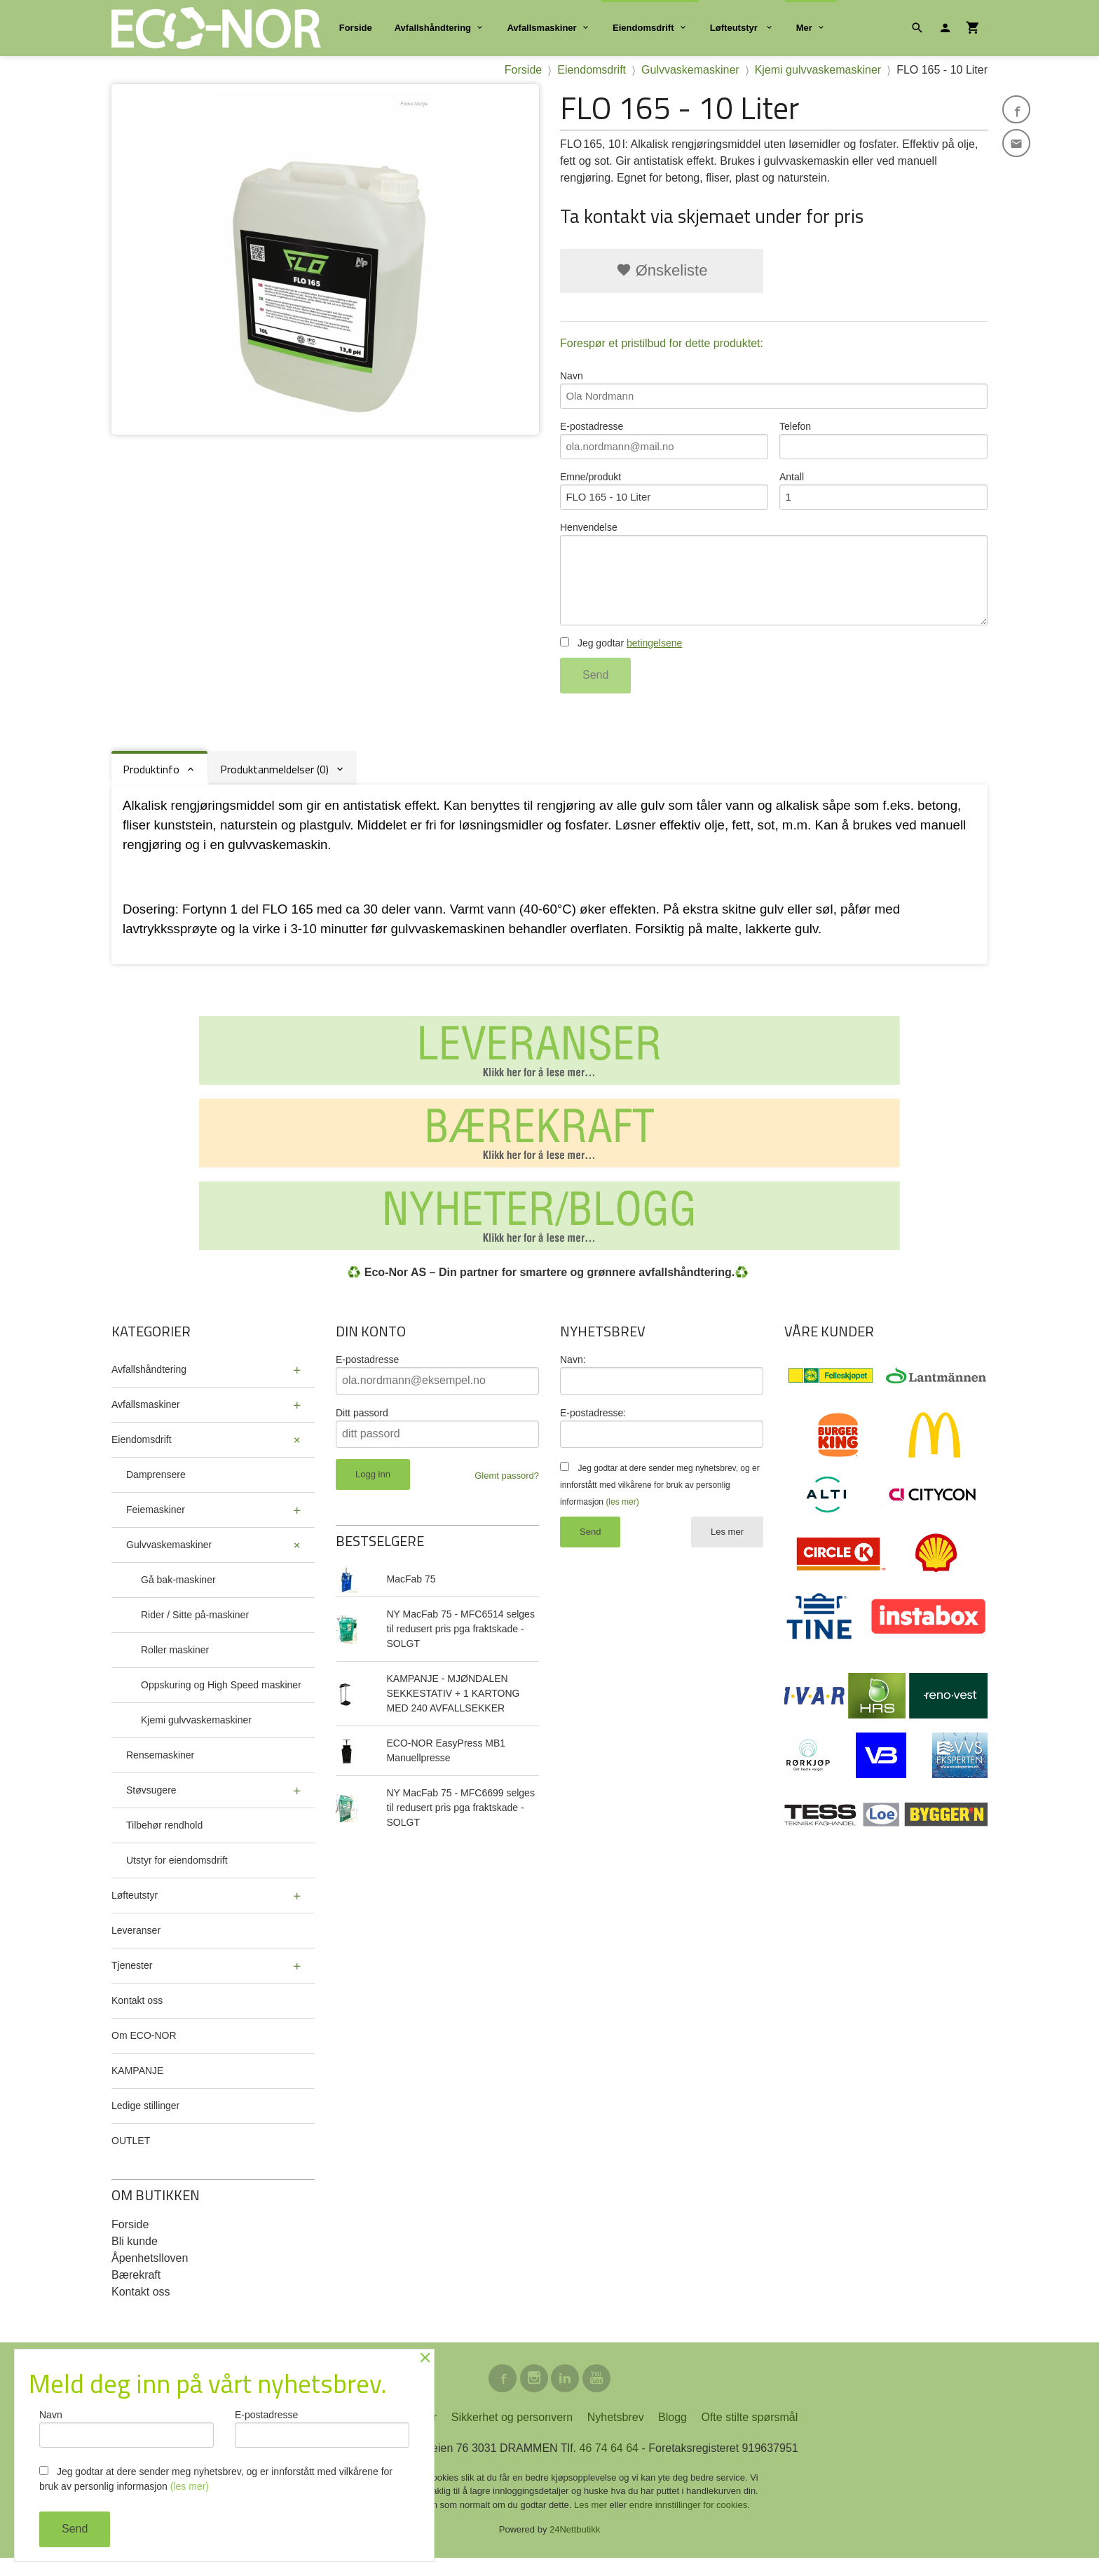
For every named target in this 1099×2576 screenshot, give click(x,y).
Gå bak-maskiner (178, 1595)
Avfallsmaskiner (541, 27)
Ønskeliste (662, 270)
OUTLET (130, 2156)
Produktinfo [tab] (151, 784)
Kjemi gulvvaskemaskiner (196, 1735)
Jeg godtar (621, 658)
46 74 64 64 (609, 2466)
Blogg (672, 2435)
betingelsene (654, 658)
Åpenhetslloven (149, 2273)
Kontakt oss (137, 2015)
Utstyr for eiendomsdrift (177, 1875)
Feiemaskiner (155, 1525)
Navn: (573, 1375)
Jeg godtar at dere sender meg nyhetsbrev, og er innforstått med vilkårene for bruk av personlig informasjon (660, 1500)
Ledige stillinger (145, 2121)
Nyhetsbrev (615, 2435)
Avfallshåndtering (433, 27)
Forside (355, 27)
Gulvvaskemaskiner (169, 1560)
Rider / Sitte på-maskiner (195, 1630)
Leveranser (136, 1945)
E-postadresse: (593, 1428)
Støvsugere (151, 1805)
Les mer (727, 1547)
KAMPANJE (137, 2086)
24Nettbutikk (575, 2548)
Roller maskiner (175, 1665)
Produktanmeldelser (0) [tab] (274, 784)
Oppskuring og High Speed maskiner (221, 1700)
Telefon (883, 443)
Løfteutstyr (735, 27)
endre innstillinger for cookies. (689, 2523)
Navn (774, 390)
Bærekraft (136, 2290)
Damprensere (156, 1490)
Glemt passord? (507, 1491)
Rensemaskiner (160, 1770)
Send (595, 690)
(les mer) (622, 1517)
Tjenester (131, 1980)
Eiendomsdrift (643, 27)
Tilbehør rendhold (164, 1840)
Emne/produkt (664, 497)
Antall (883, 497)
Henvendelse (774, 585)
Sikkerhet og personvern (512, 2435)
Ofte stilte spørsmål (749, 2435)
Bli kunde (134, 2257)
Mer (804, 27)
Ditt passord (362, 1428)
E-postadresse (664, 443)
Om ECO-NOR (144, 2050)
